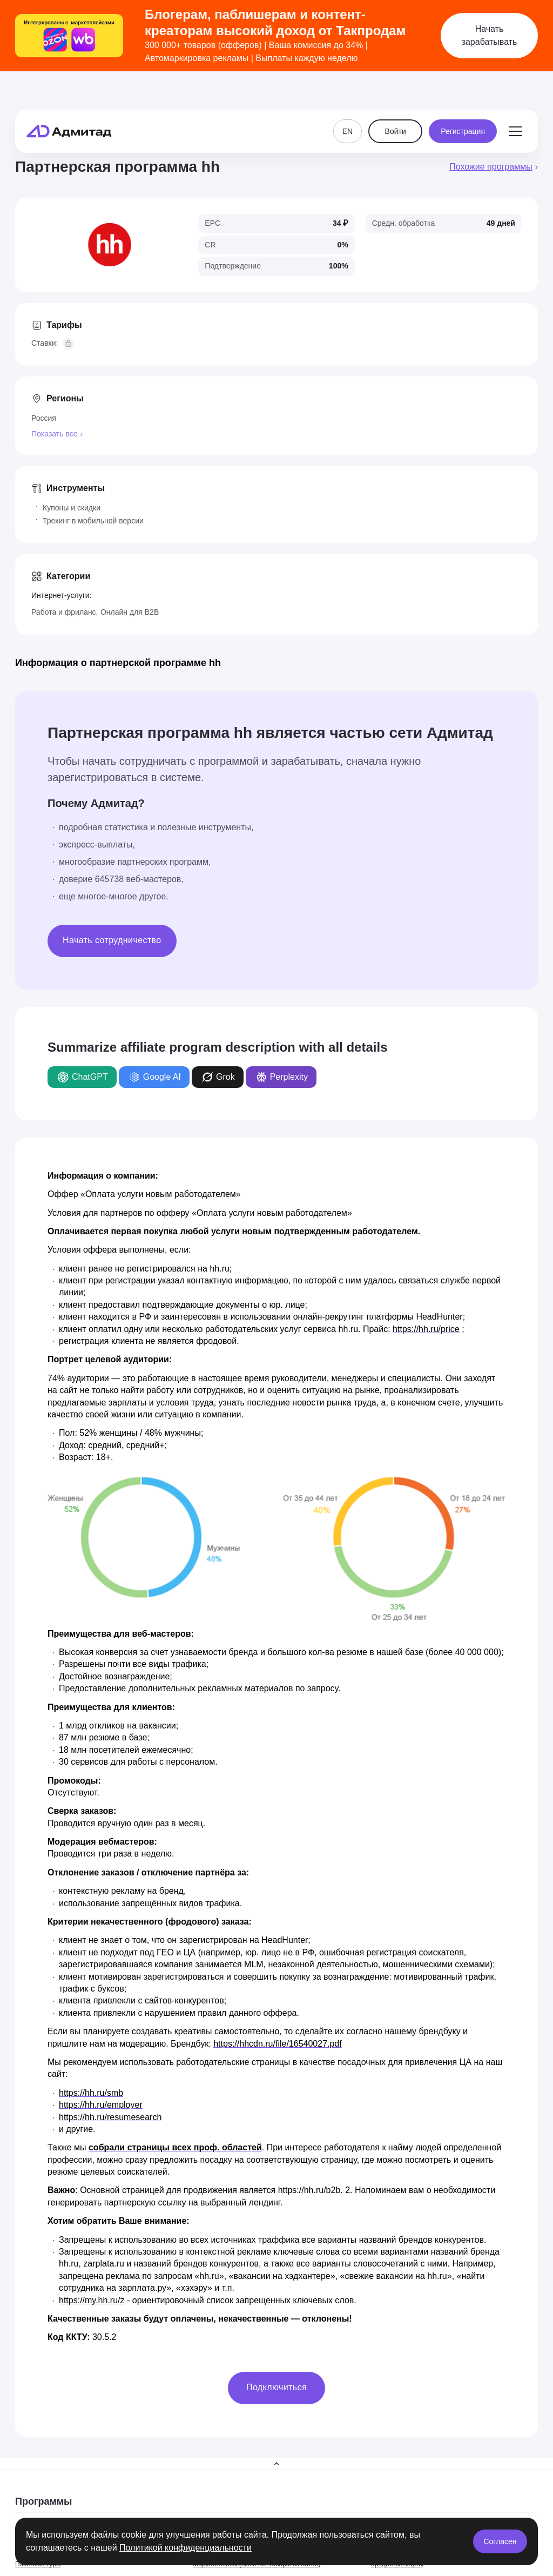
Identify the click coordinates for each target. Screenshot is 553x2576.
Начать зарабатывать (489, 35)
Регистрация (463, 103)
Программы (43, 2501)
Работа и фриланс (63, 612)
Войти (395, 103)
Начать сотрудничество (112, 940)
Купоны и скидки (71, 507)
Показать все (54, 433)
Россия (43, 418)
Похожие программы (490, 166)
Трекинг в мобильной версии (93, 520)
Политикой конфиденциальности (185, 2547)
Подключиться (276, 2387)
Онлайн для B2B (129, 612)
